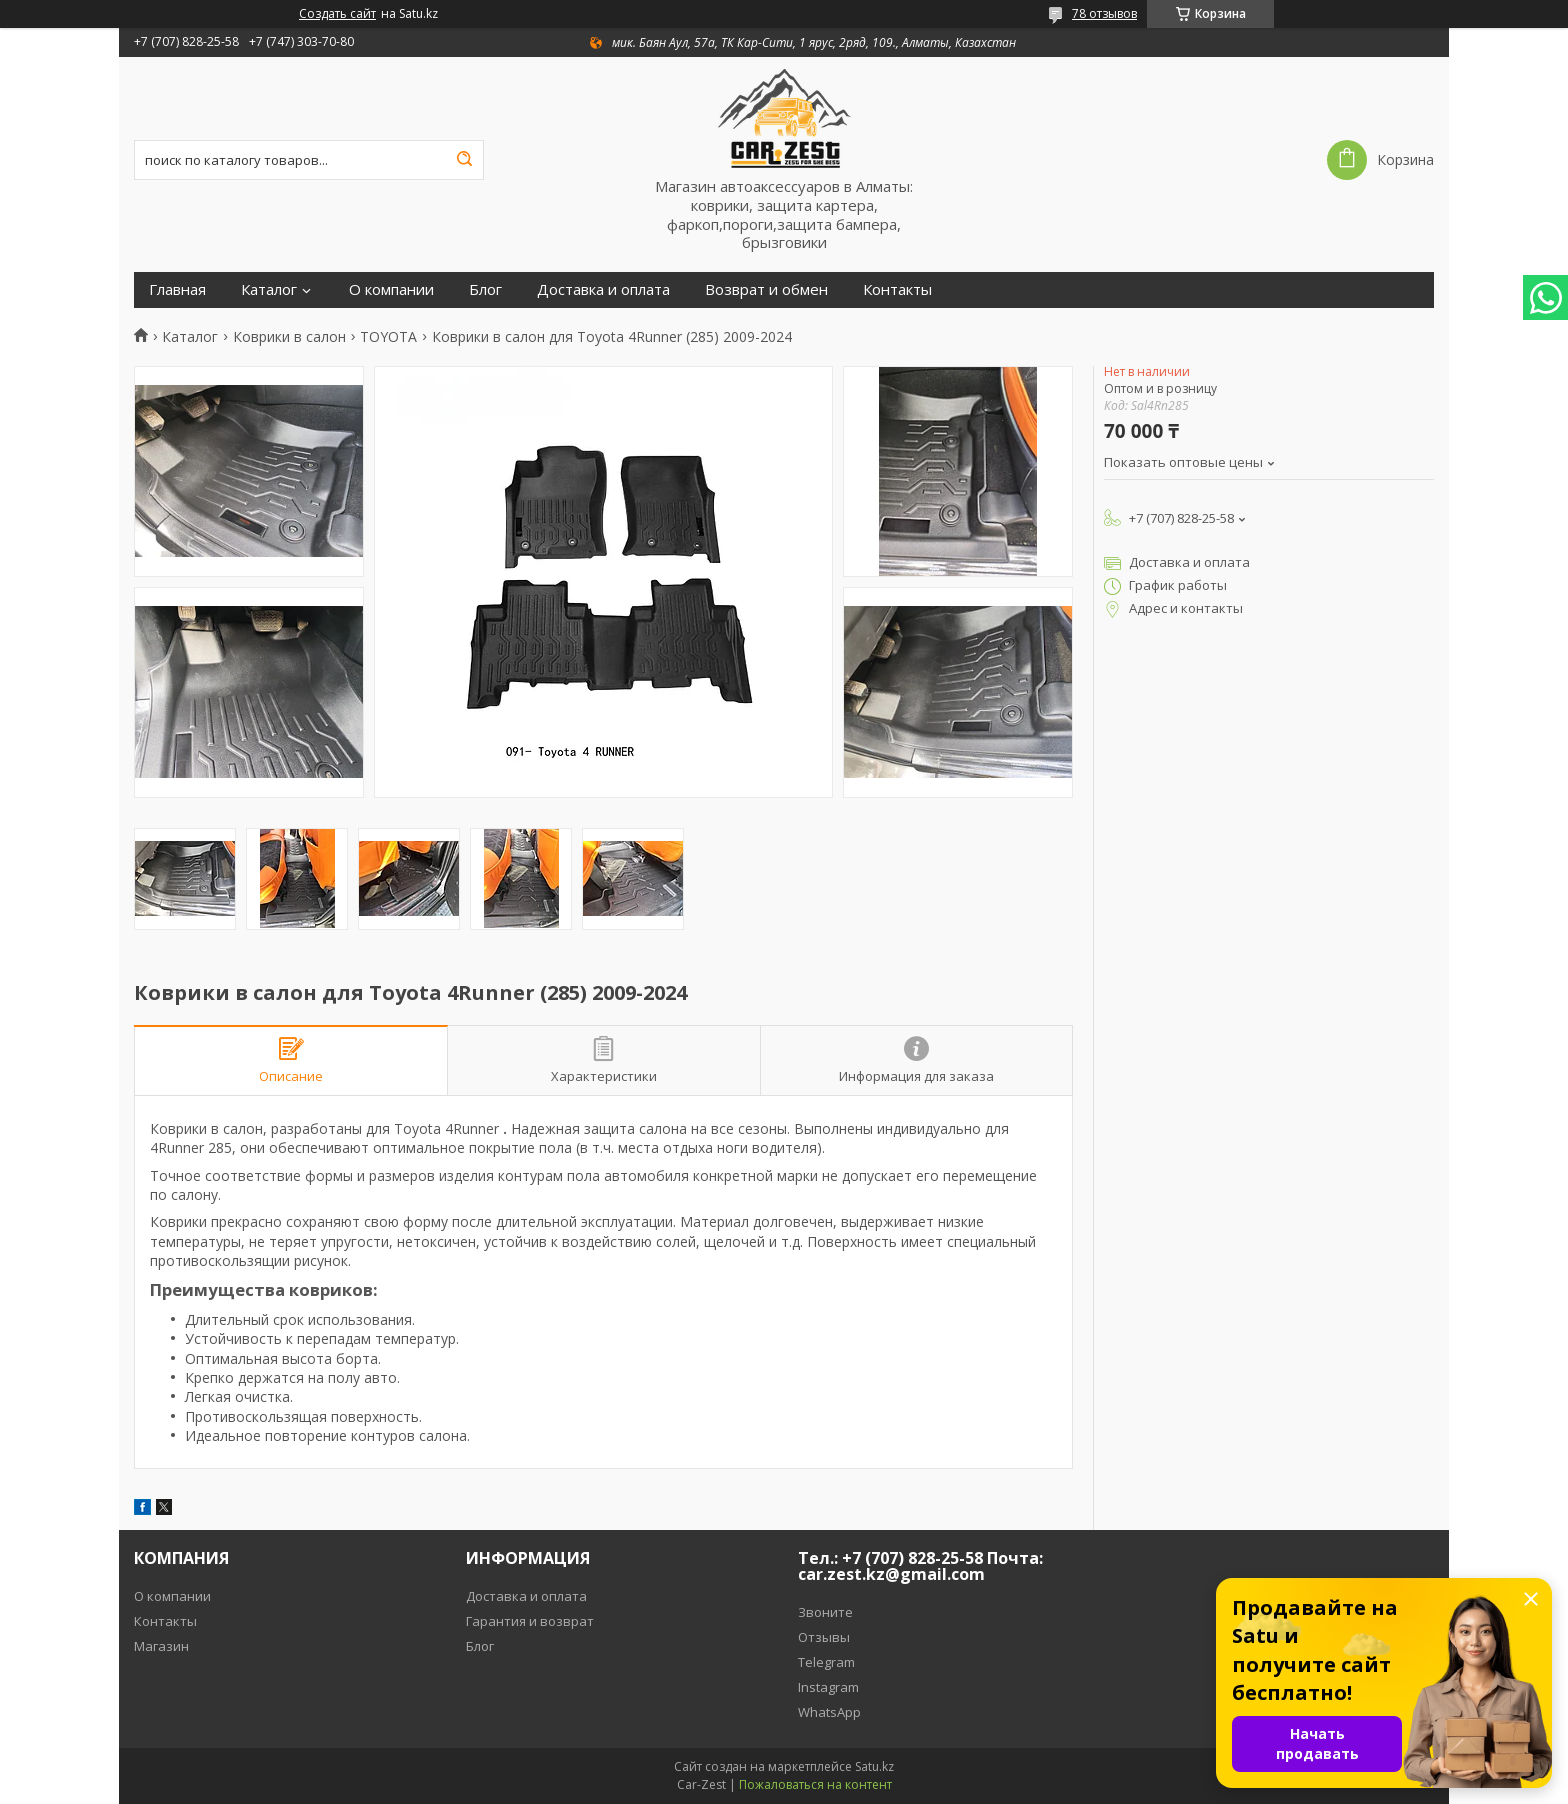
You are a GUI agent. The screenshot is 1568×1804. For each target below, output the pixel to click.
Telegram (826, 1662)
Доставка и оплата (603, 289)
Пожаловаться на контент (815, 1784)
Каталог (269, 289)
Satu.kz (874, 1766)
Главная (177, 289)
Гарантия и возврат (530, 1621)
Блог (485, 289)
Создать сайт (337, 14)
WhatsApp (829, 1712)
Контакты (897, 289)
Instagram (828, 1687)
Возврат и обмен (766, 289)
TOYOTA (388, 337)
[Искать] (464, 160)
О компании (391, 289)
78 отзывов (1104, 13)
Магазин (161, 1646)
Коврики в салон (289, 337)
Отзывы (824, 1637)
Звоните (825, 1612)
